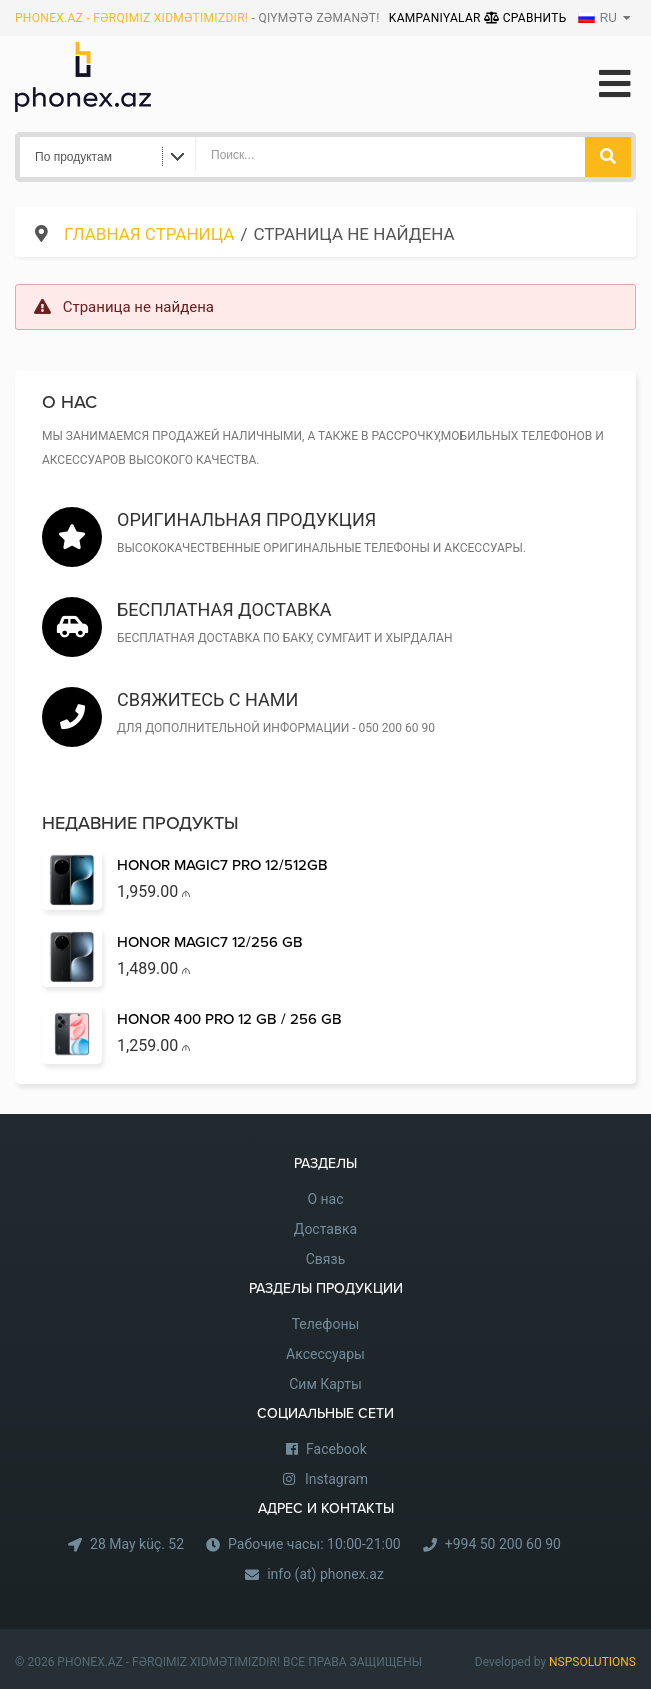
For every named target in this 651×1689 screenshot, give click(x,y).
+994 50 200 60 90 (503, 1544)
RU (597, 18)
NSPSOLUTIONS (592, 1662)
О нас (325, 1199)
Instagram (336, 1479)
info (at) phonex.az (325, 1574)
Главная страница (149, 234)
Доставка (325, 1229)
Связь (326, 1259)
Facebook (336, 1449)
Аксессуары (325, 1354)
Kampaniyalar (436, 18)
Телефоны (326, 1324)
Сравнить (525, 18)
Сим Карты (325, 1384)
